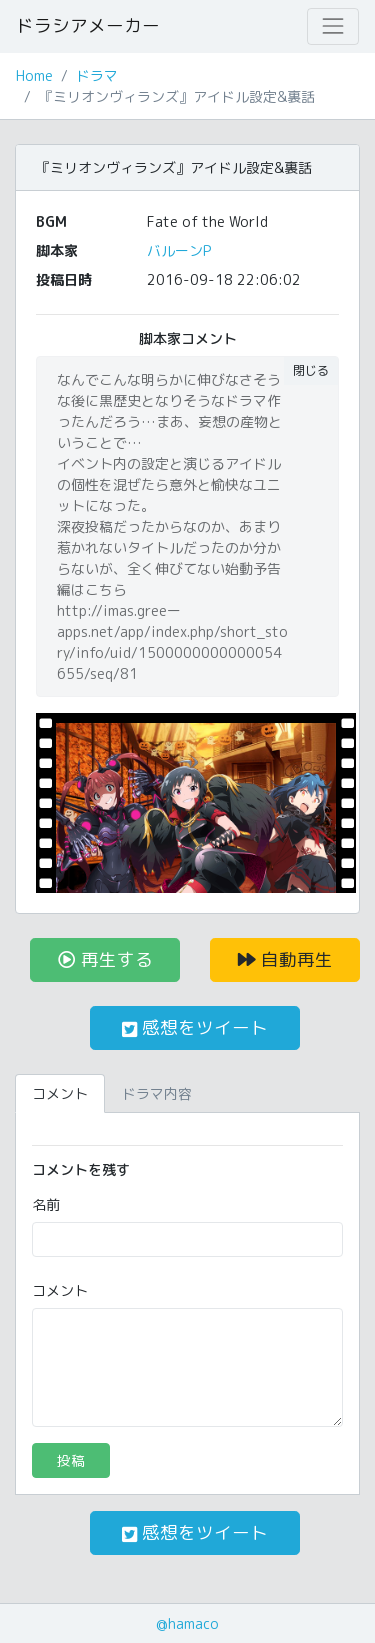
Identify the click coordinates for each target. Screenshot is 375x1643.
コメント (60, 1290)
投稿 (71, 1460)
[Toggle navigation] (333, 26)
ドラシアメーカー (88, 25)
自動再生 (285, 959)
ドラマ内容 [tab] (157, 1093)
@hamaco (187, 1623)
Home (34, 75)
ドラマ (97, 75)
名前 (46, 1204)
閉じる (311, 370)
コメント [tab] (60, 1093)
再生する (105, 959)
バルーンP (179, 250)
